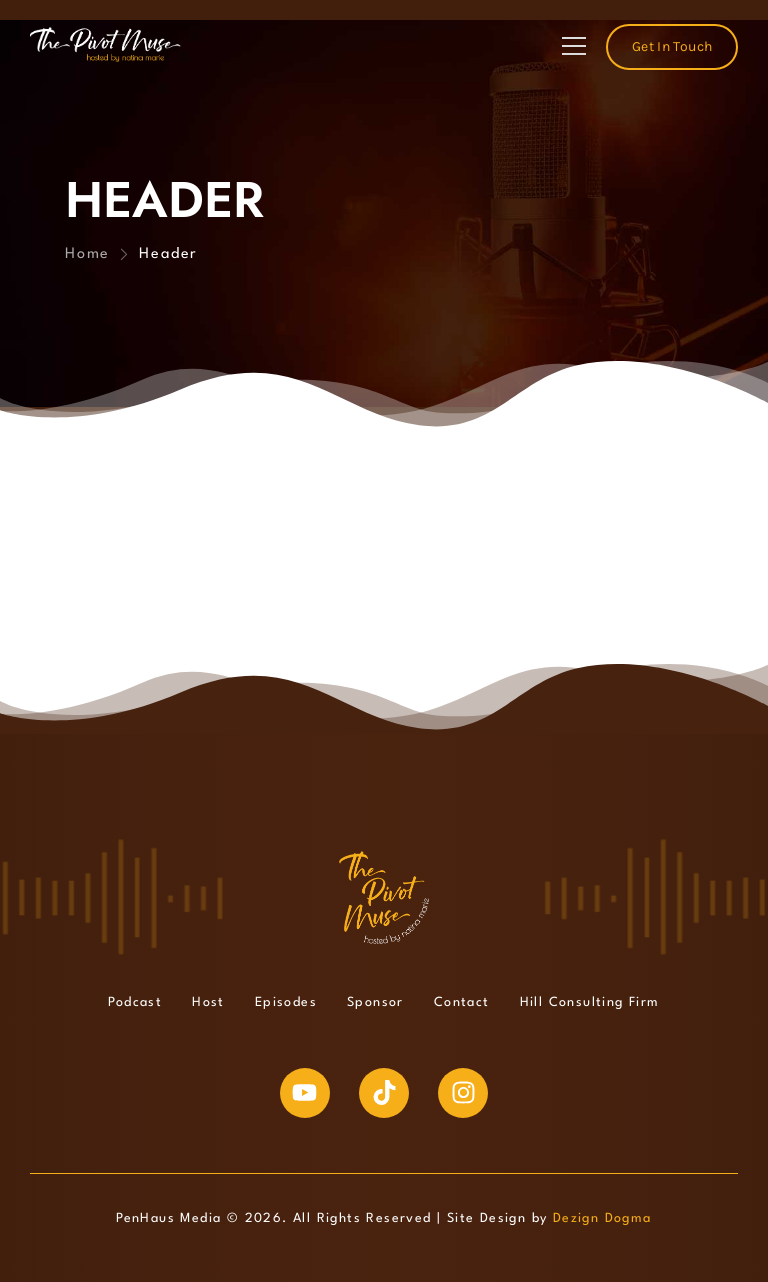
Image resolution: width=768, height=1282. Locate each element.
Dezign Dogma (602, 1218)
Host (208, 1002)
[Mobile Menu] (574, 47)
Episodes (286, 1002)
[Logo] (105, 45)
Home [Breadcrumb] (87, 254)
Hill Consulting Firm (590, 1002)
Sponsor (375, 1002)
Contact (462, 1002)
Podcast (135, 1002)
